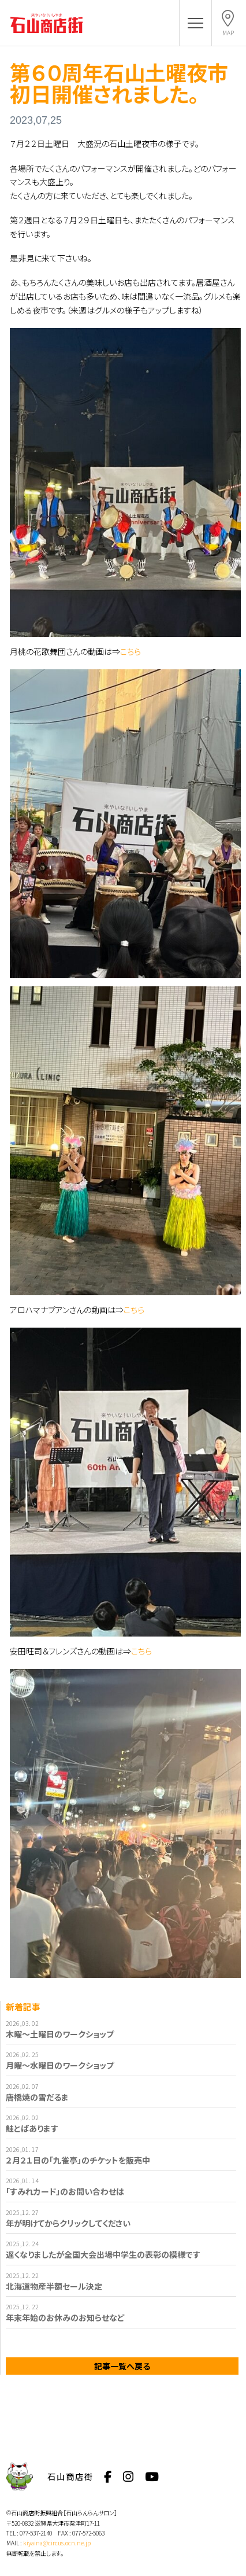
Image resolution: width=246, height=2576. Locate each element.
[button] (195, 23)
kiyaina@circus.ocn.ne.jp (57, 2542)
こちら (130, 651)
